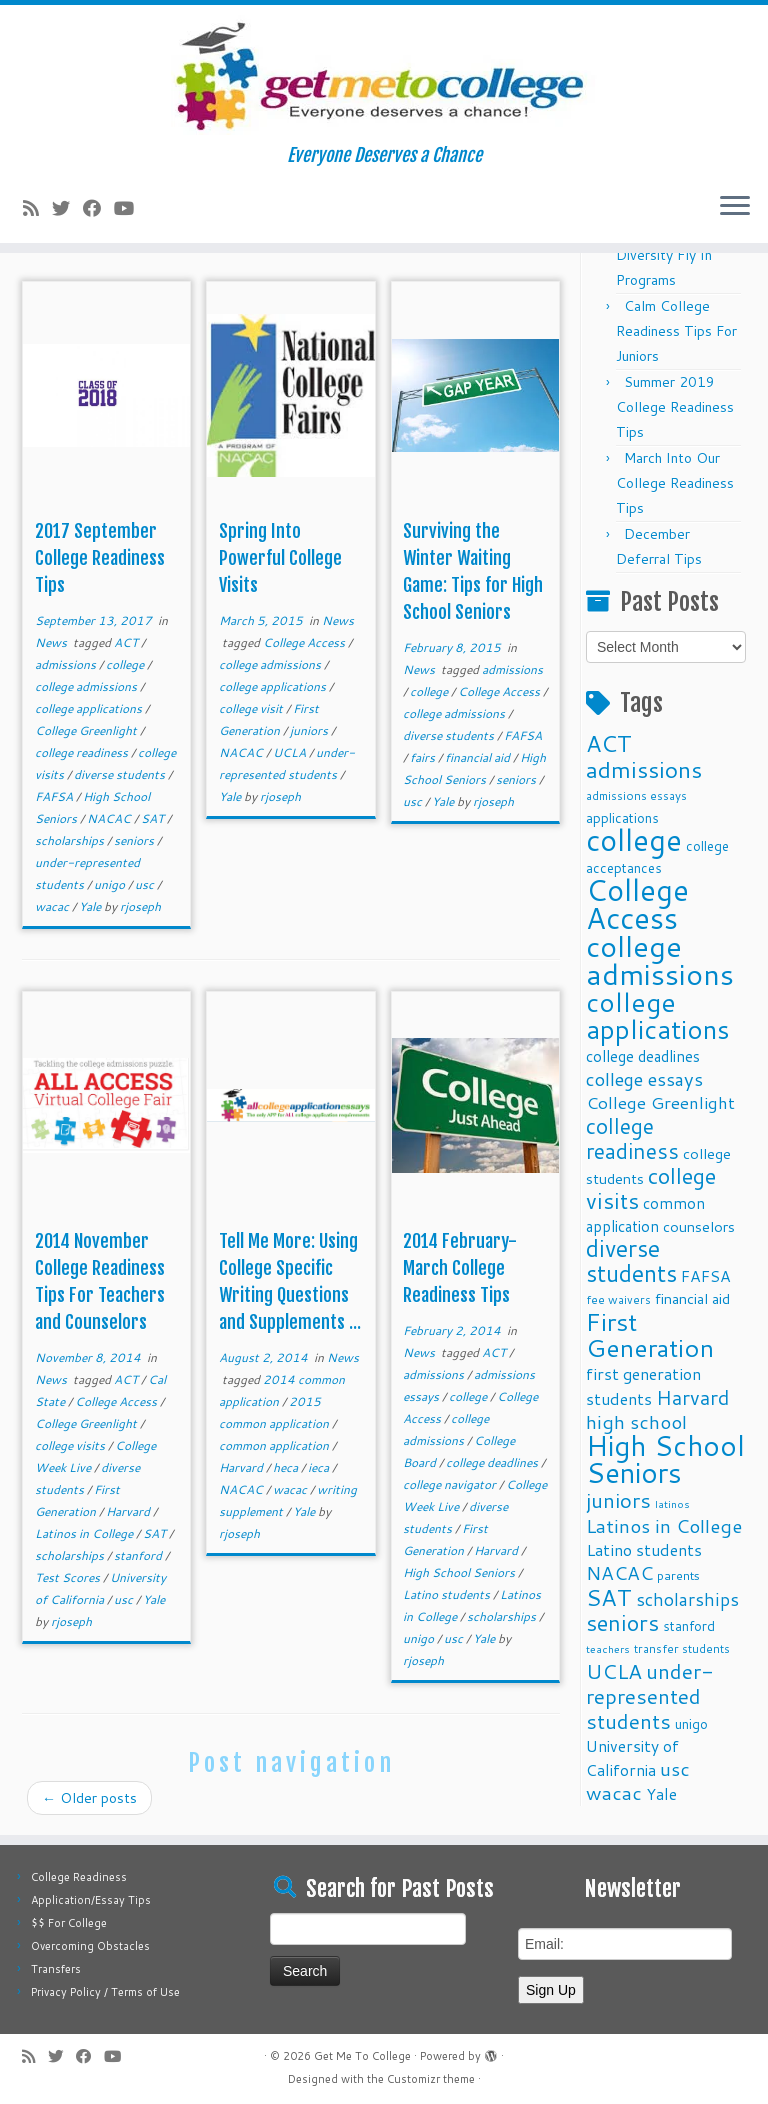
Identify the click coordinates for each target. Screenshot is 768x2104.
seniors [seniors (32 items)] (622, 1622)
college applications (90, 708)
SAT (154, 818)
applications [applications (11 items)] (622, 817)
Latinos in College (85, 1533)
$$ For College (69, 1923)
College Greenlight (87, 730)
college (126, 664)
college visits (71, 1445)
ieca (320, 1467)
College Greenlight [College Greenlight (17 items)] (660, 1102)
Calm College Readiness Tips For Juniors (676, 331)
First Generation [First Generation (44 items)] (650, 1334)
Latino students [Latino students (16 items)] (644, 1549)
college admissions (87, 686)
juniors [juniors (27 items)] (618, 1500)
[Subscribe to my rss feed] (37, 208)
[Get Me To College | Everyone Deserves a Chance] (384, 75)
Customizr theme (431, 2079)
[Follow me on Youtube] (130, 208)
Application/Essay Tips (91, 1900)
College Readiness (79, 1877)
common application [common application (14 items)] (645, 1214)
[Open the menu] (735, 207)
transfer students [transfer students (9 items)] (682, 1648)
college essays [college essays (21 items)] (644, 1079)
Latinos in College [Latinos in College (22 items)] (664, 1525)
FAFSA (55, 796)
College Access (305, 642)
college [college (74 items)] (634, 839)
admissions (67, 664)
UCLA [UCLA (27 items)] (614, 1671)
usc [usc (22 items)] (675, 1768)
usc (146, 884)
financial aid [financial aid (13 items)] (692, 1298)
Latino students (448, 1594)
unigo (111, 884)
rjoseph (140, 906)
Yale (91, 906)
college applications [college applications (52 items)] (658, 1015)
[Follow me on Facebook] (98, 208)
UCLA (291, 752)
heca (287, 1467)
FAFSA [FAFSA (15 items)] (706, 1276)
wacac (53, 906)
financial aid (479, 757)
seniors (135, 840)
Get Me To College (362, 2056)
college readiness (83, 752)
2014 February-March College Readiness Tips (460, 1268)
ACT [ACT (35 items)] (609, 743)
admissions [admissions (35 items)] (644, 769)
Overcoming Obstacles (90, 1946)
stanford (139, 1555)
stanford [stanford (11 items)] (689, 1625)
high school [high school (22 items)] (636, 1421)
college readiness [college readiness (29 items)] (632, 1138)
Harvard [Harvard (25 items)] (692, 1397)
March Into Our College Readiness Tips (675, 483)
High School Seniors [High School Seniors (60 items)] (665, 1459)
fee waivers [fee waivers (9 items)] (618, 1299)
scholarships (71, 840)
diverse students (121, 774)
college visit (252, 708)
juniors (310, 730)
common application (275, 1445)
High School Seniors (460, 1572)
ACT (127, 642)
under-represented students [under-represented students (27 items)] (650, 1696)
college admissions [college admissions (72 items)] (660, 959)
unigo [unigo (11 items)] (691, 1723)
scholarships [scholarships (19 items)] (687, 1599)
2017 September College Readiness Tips (100, 558)
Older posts (89, 1798)
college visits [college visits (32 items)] (651, 1188)
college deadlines (493, 1462)
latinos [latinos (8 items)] (672, 1503)
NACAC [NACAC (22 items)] (619, 1572)
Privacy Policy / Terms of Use (105, 1992)
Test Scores (69, 1577)
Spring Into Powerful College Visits (280, 558)
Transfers (56, 1969)
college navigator (451, 1484)
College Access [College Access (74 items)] (637, 903)
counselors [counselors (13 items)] (699, 1226)
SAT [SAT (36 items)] (609, 1597)
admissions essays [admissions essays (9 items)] (636, 795)
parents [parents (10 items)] (678, 1575)
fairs (424, 757)
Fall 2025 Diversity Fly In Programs (664, 255)
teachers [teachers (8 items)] (608, 1648)
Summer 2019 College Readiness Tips (675, 407)
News (52, 642)
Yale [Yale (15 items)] (661, 1794)
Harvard (129, 1511)
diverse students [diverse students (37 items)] (631, 1261)
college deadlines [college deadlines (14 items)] (643, 1056)
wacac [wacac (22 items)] (614, 1792)
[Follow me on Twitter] (67, 208)
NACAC (110, 818)
